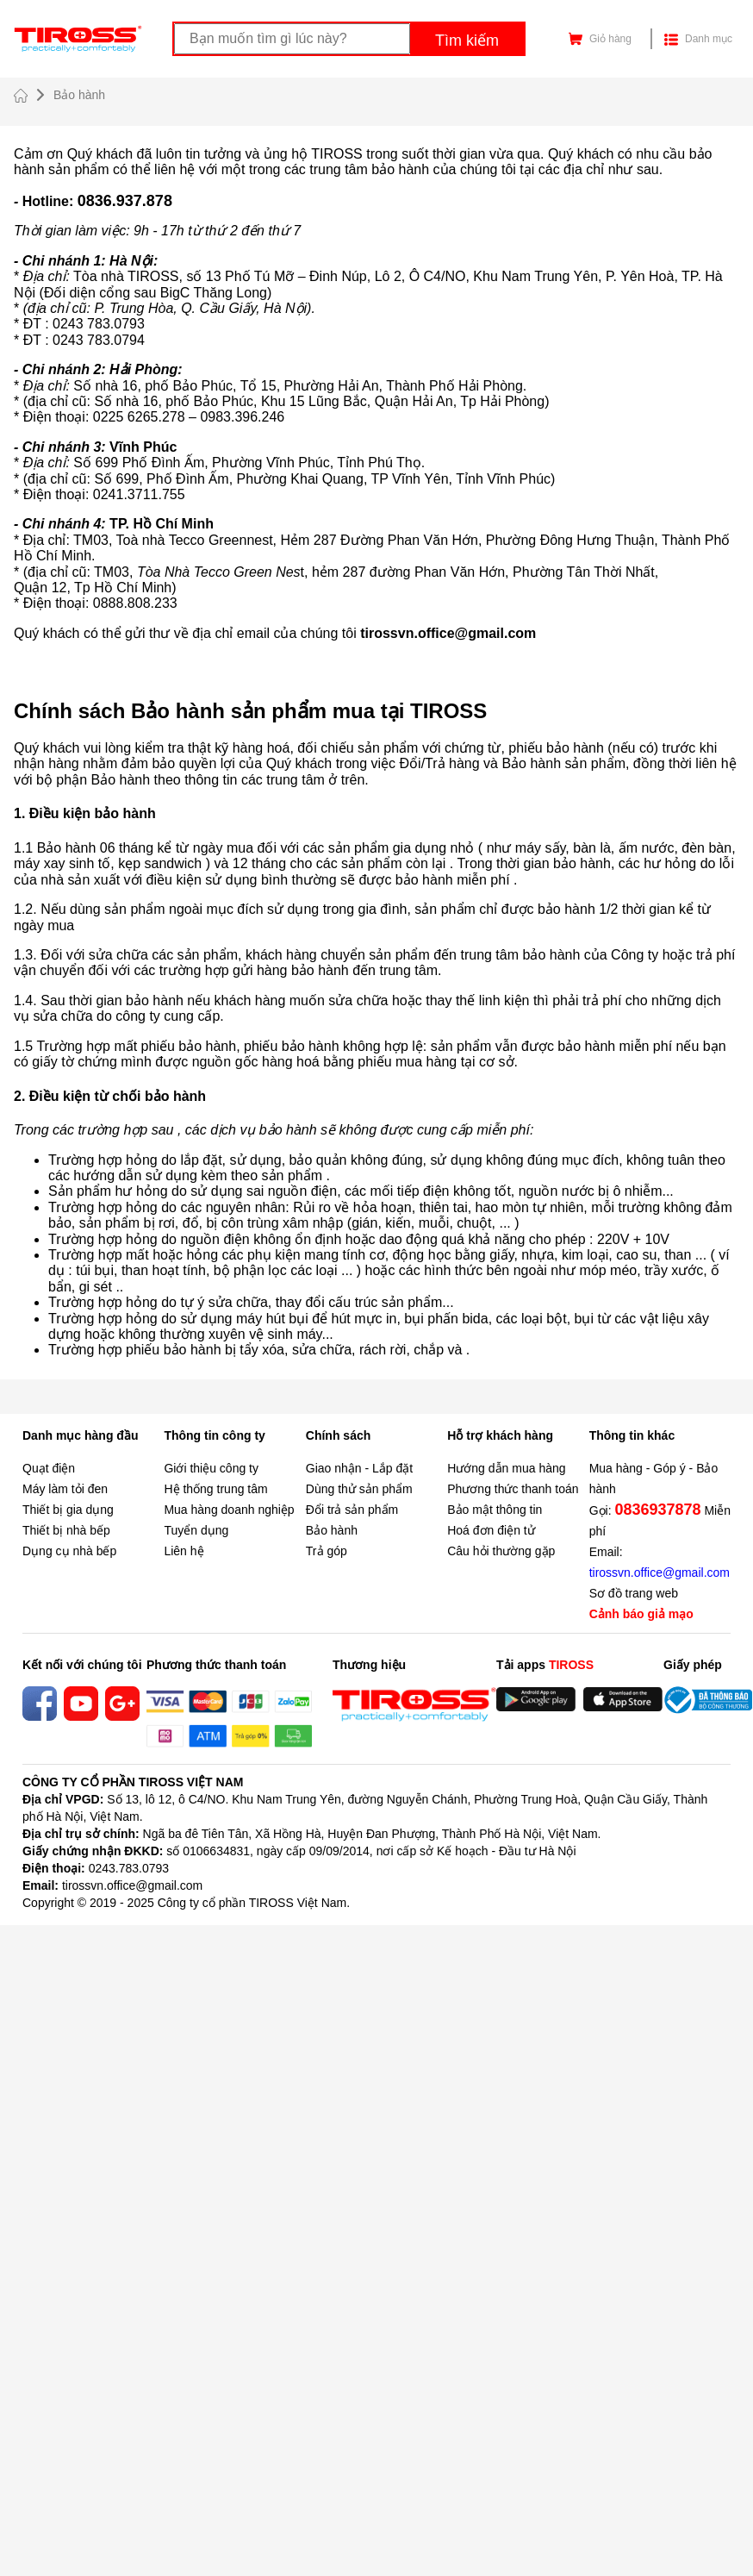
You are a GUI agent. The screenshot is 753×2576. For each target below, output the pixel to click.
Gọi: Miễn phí (660, 1519)
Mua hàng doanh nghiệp (229, 1509)
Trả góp (326, 1551)
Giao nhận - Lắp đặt (359, 1468)
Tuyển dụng (196, 1530)
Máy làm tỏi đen (65, 1489)
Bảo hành (332, 1530)
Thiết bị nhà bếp (66, 1530)
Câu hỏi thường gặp (501, 1551)
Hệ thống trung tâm (215, 1489)
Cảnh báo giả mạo (641, 1614)
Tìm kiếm (467, 40)
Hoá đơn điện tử (491, 1530)
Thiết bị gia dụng (68, 1509)
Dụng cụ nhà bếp (69, 1551)
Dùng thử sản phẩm (359, 1489)
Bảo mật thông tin (494, 1509)
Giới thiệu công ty (211, 1468)
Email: (659, 1562)
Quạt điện (48, 1468)
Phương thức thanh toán (512, 1489)
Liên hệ (183, 1551)
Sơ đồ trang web (633, 1593)
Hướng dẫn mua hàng (506, 1468)
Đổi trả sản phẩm (352, 1509)
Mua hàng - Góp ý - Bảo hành (654, 1478)
